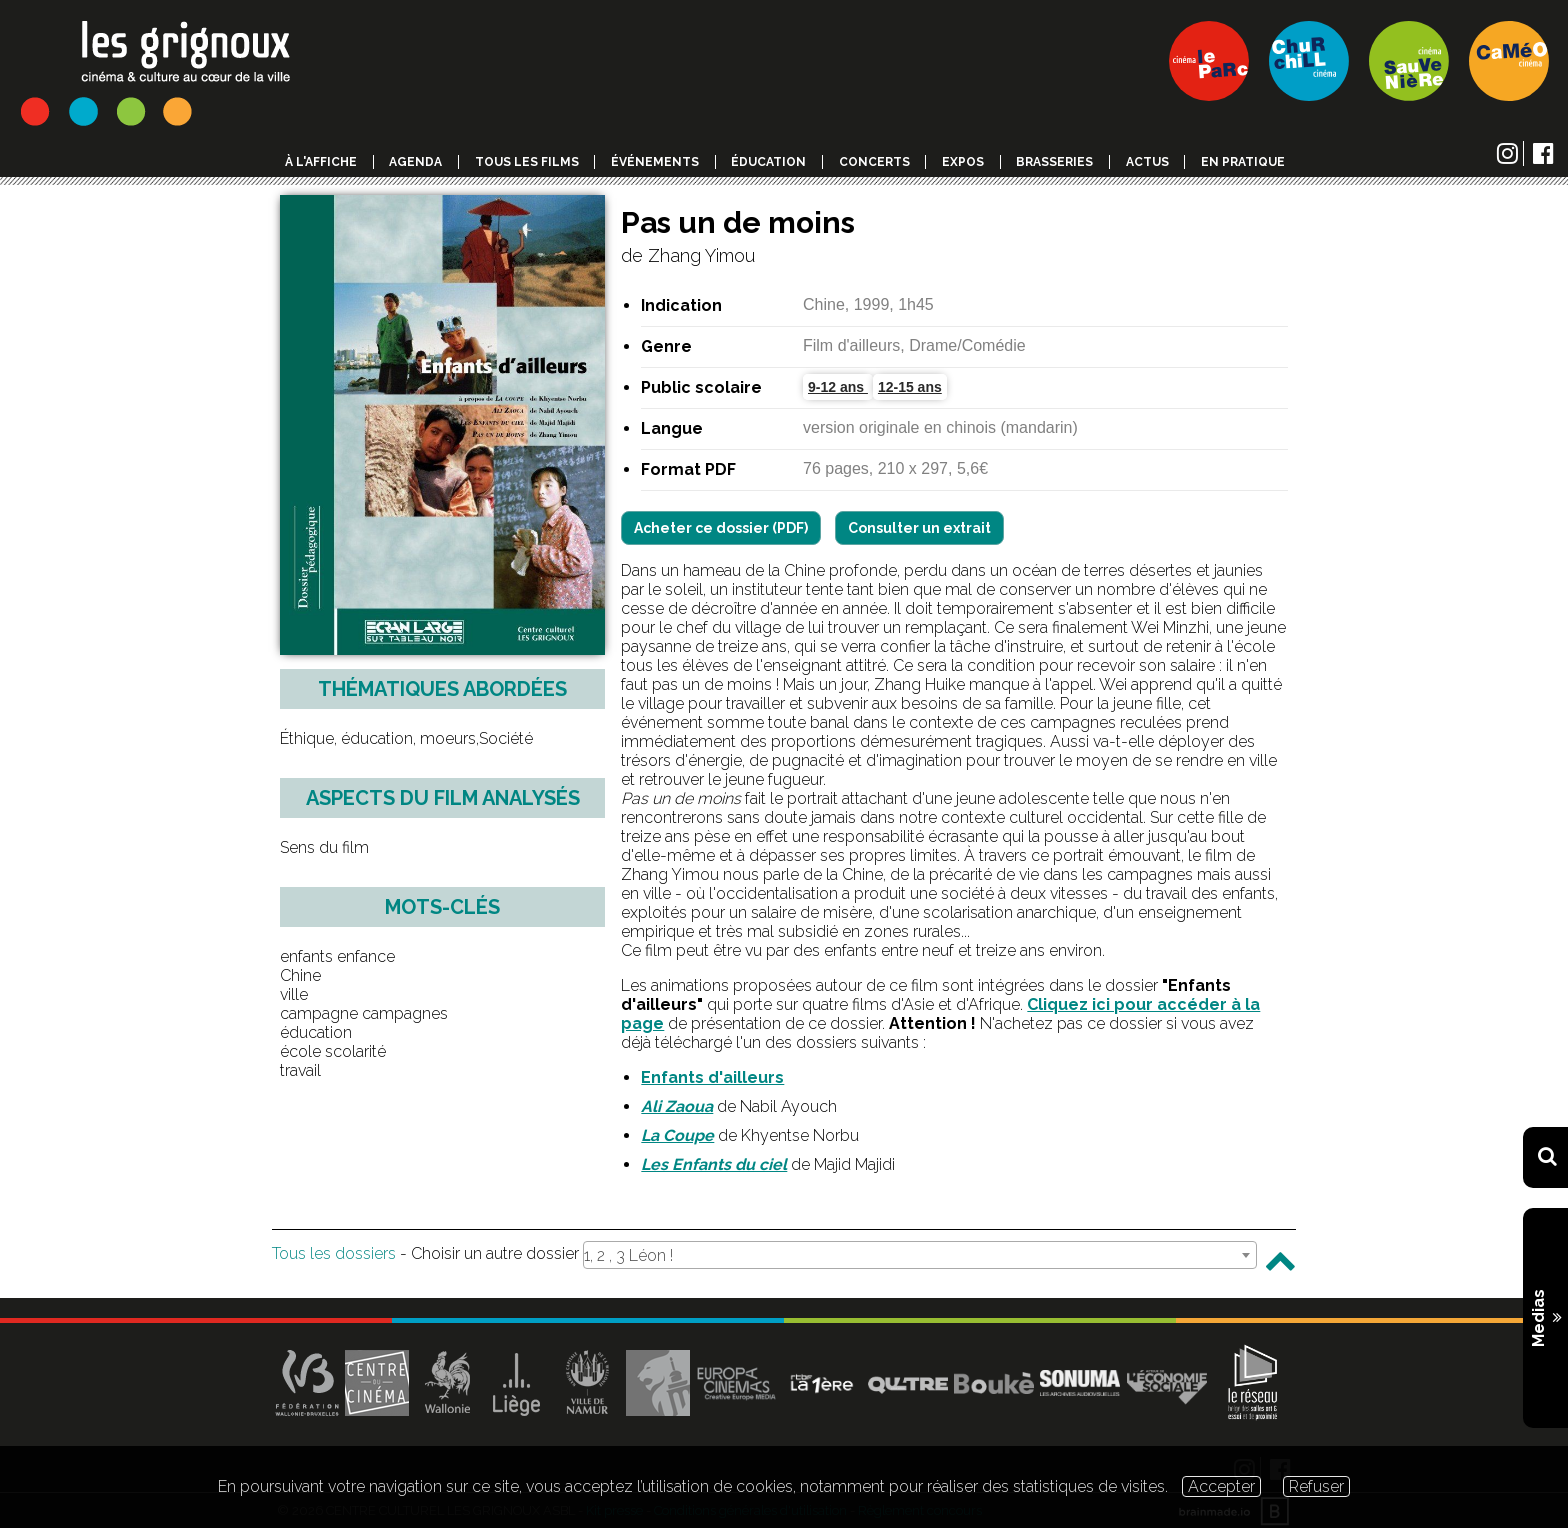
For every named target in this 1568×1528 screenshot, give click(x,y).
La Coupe (677, 1135)
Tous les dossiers (334, 1253)
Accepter (1221, 1486)
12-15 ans (910, 387)
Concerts (874, 162)
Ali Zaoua (677, 1106)
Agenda (415, 162)
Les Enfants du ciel (714, 1164)
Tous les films (527, 162)
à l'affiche (321, 162)
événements (655, 162)
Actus (1147, 162)
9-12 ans (838, 387)
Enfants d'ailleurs (712, 1077)
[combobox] (920, 1255)
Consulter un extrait (919, 528)
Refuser (1316, 1486)
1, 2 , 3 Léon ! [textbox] (628, 1255)
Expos (963, 162)
